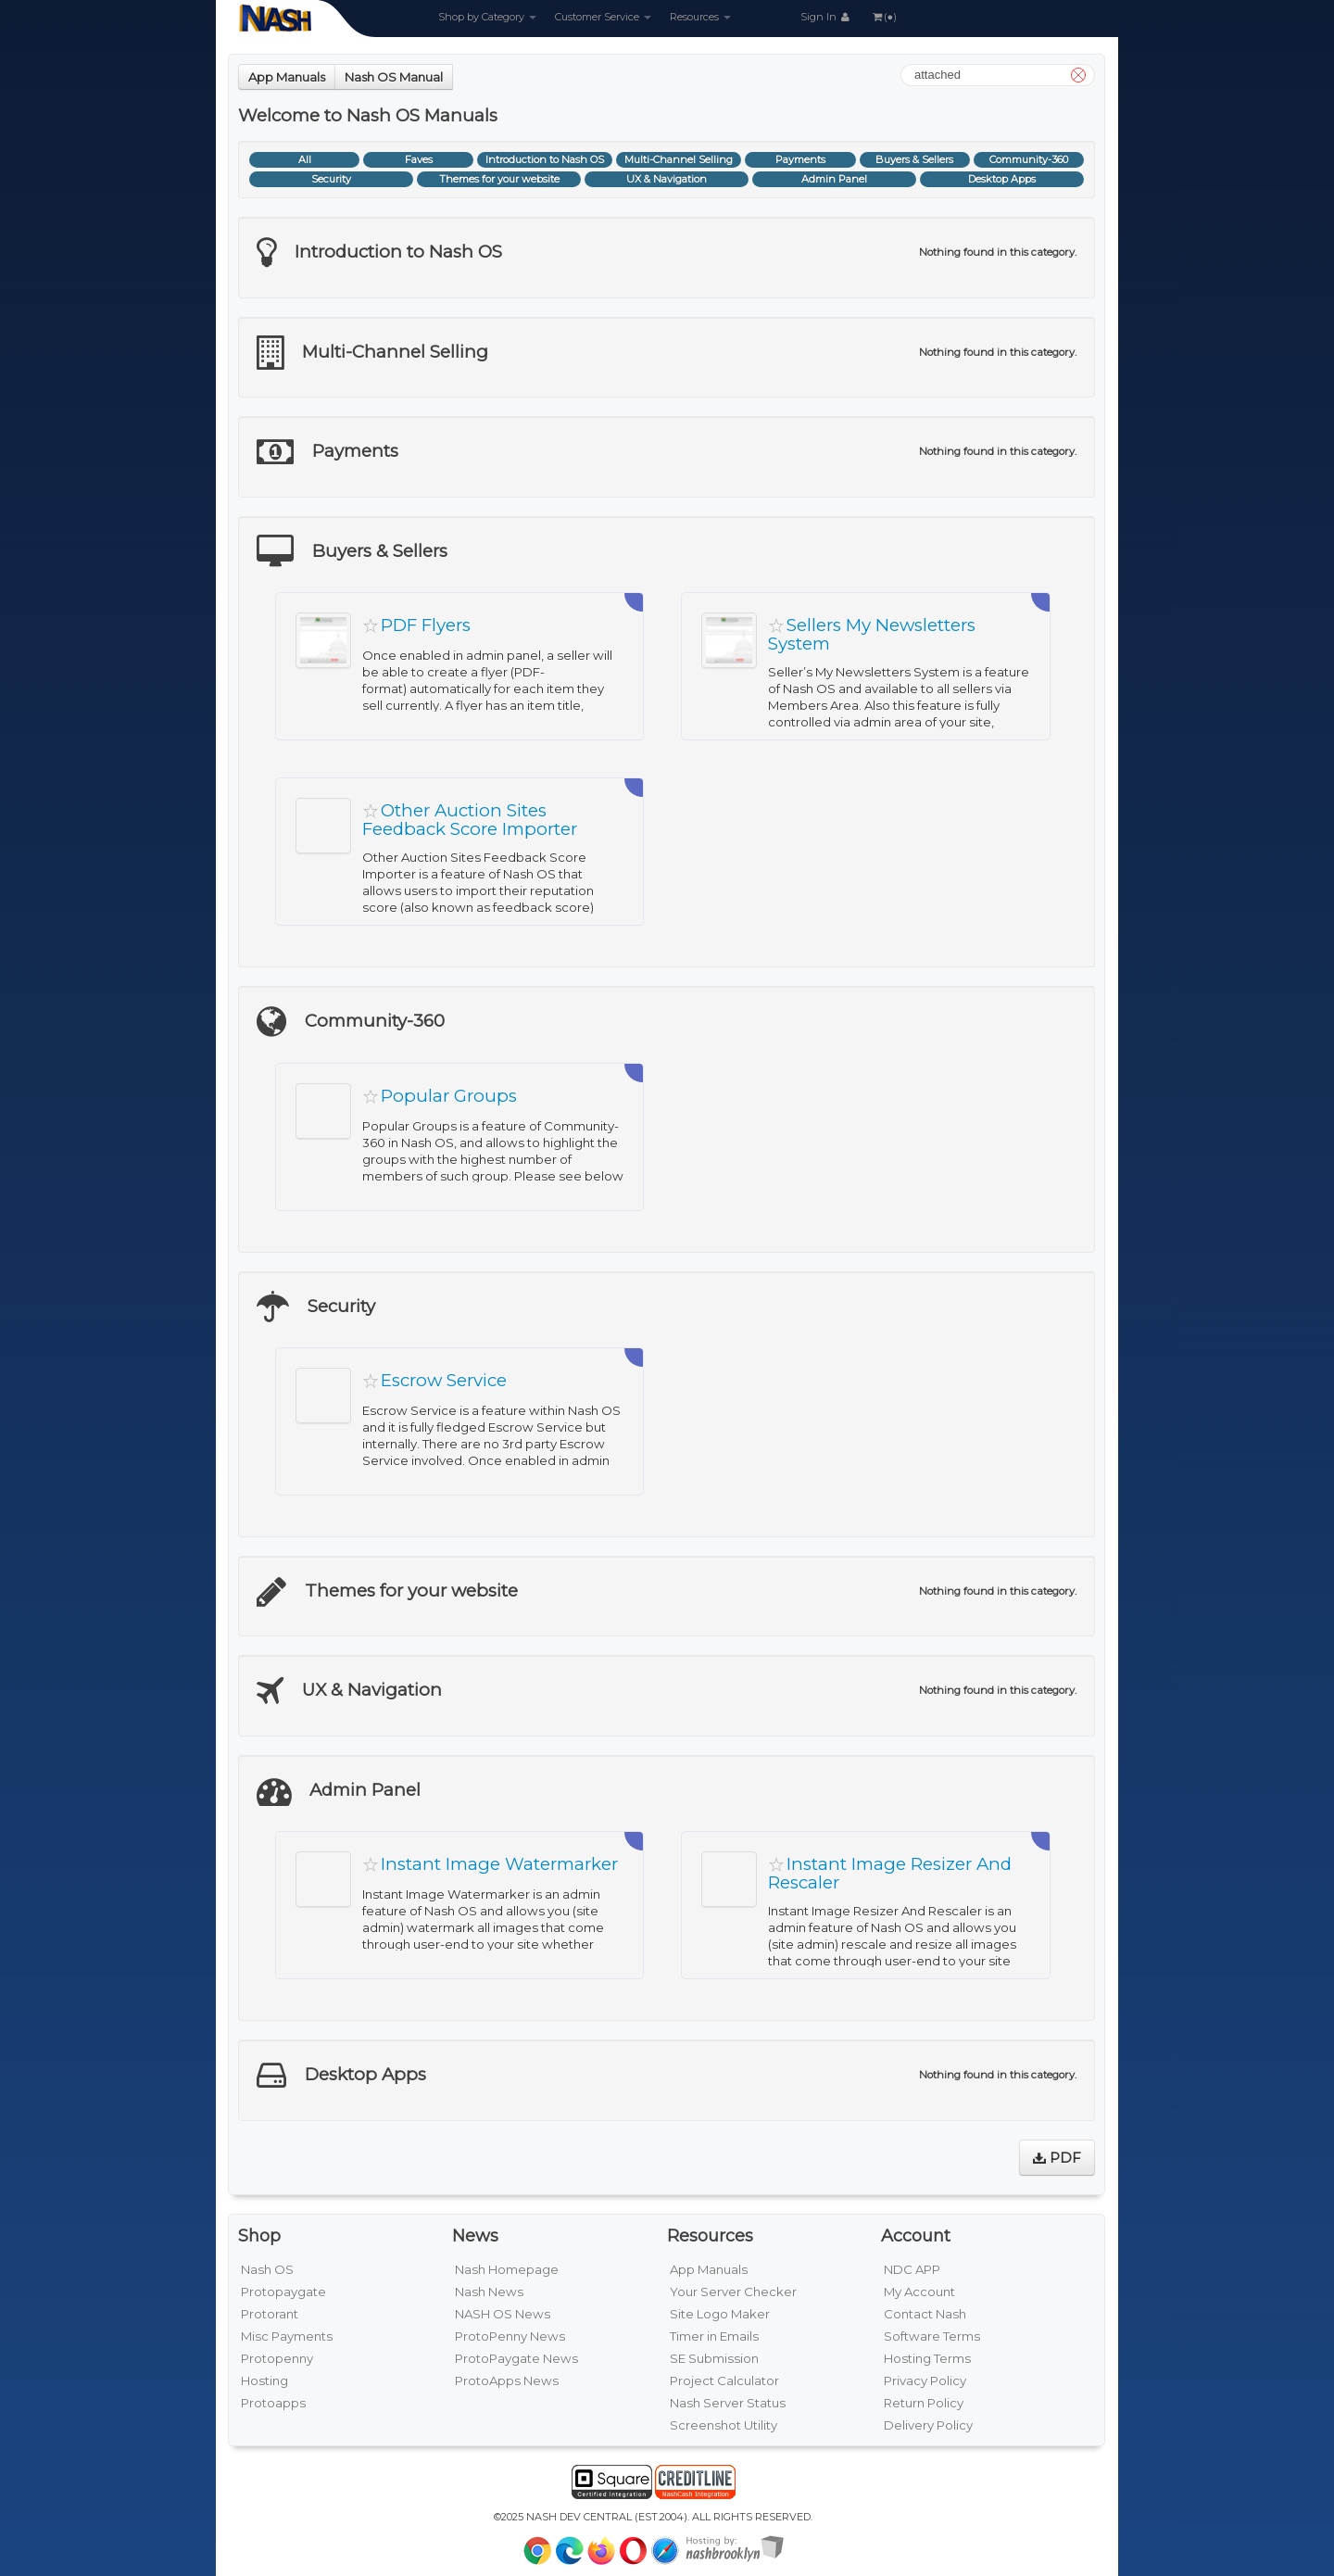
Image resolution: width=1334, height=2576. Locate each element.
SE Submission (714, 2358)
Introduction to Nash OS (544, 159)
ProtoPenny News (510, 2336)
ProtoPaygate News (516, 2358)
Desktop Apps (1002, 178)
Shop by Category (487, 16)
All (304, 159)
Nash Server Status (728, 2402)
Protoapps (273, 2402)
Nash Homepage (507, 2269)
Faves (419, 159)
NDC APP (912, 2269)
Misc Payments (287, 2336)
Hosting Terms (927, 2358)
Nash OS (267, 2269)
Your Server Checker (733, 2291)
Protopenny (277, 2358)
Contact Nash (925, 2313)
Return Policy (923, 2402)
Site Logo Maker (720, 2313)
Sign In (826, 16)
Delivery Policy (928, 2425)
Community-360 (1028, 159)
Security (331, 178)
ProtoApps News (507, 2380)
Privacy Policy (925, 2380)
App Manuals (286, 76)
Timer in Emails (714, 2336)
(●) (884, 16)
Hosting (264, 2380)
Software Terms (932, 2336)
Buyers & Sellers (914, 159)
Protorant (269, 2313)
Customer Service (603, 16)
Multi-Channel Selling (678, 159)
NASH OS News (502, 2313)
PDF (1057, 2157)
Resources (700, 16)
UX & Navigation (666, 178)
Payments (800, 159)
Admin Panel (834, 178)
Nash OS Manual (394, 76)
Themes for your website (499, 178)
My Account (919, 2291)
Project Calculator (724, 2380)
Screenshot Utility (723, 2425)
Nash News (489, 2291)
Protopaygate (283, 2291)
